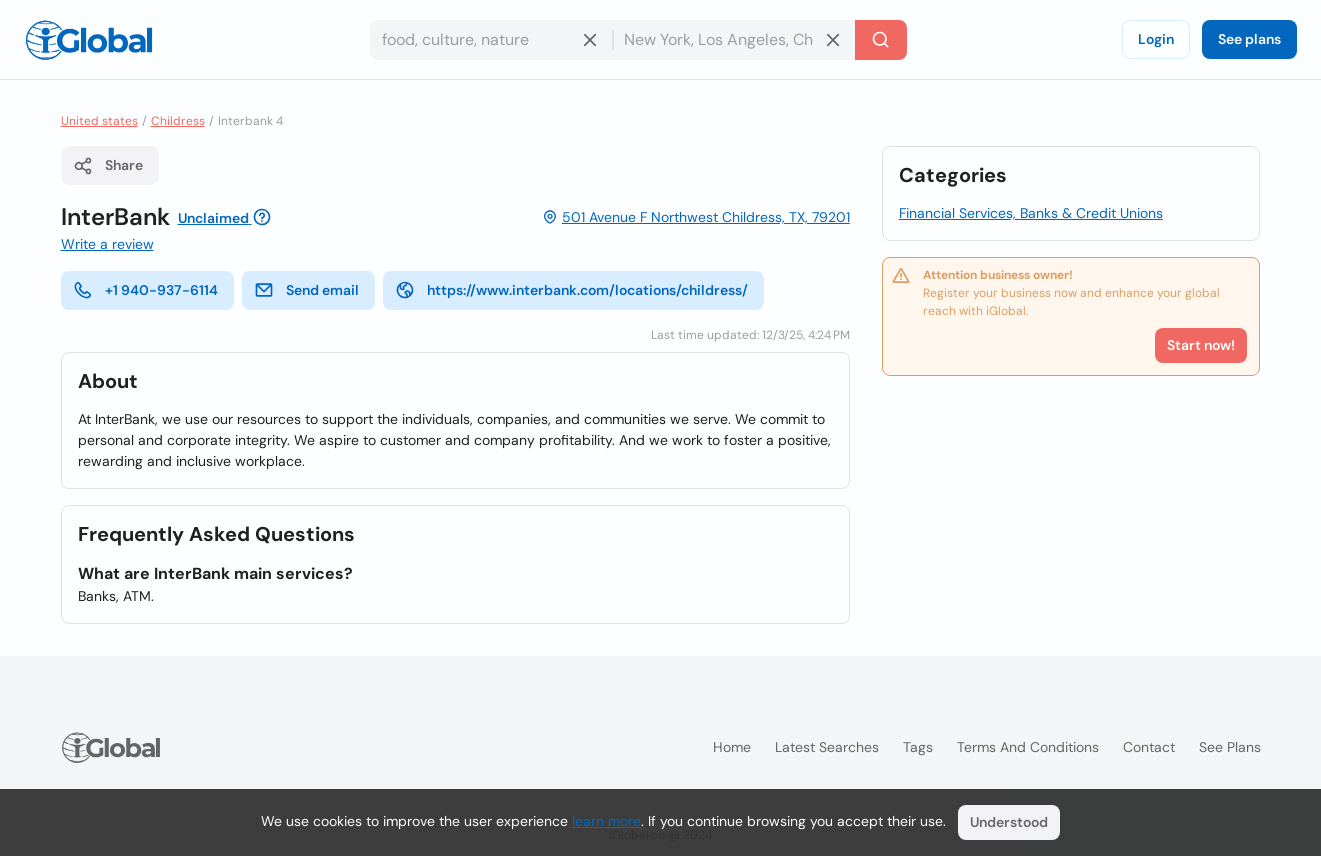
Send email (306, 290)
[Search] (881, 40)
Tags (918, 747)
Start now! (1201, 345)
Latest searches (827, 747)
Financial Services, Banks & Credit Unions (1031, 213)
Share (108, 166)
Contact (1149, 747)
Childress (178, 121)
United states (99, 121)
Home (732, 747)
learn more (606, 821)
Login (1156, 39)
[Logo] (89, 40)
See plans (1249, 39)
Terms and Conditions (1028, 747)
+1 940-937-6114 (145, 290)
